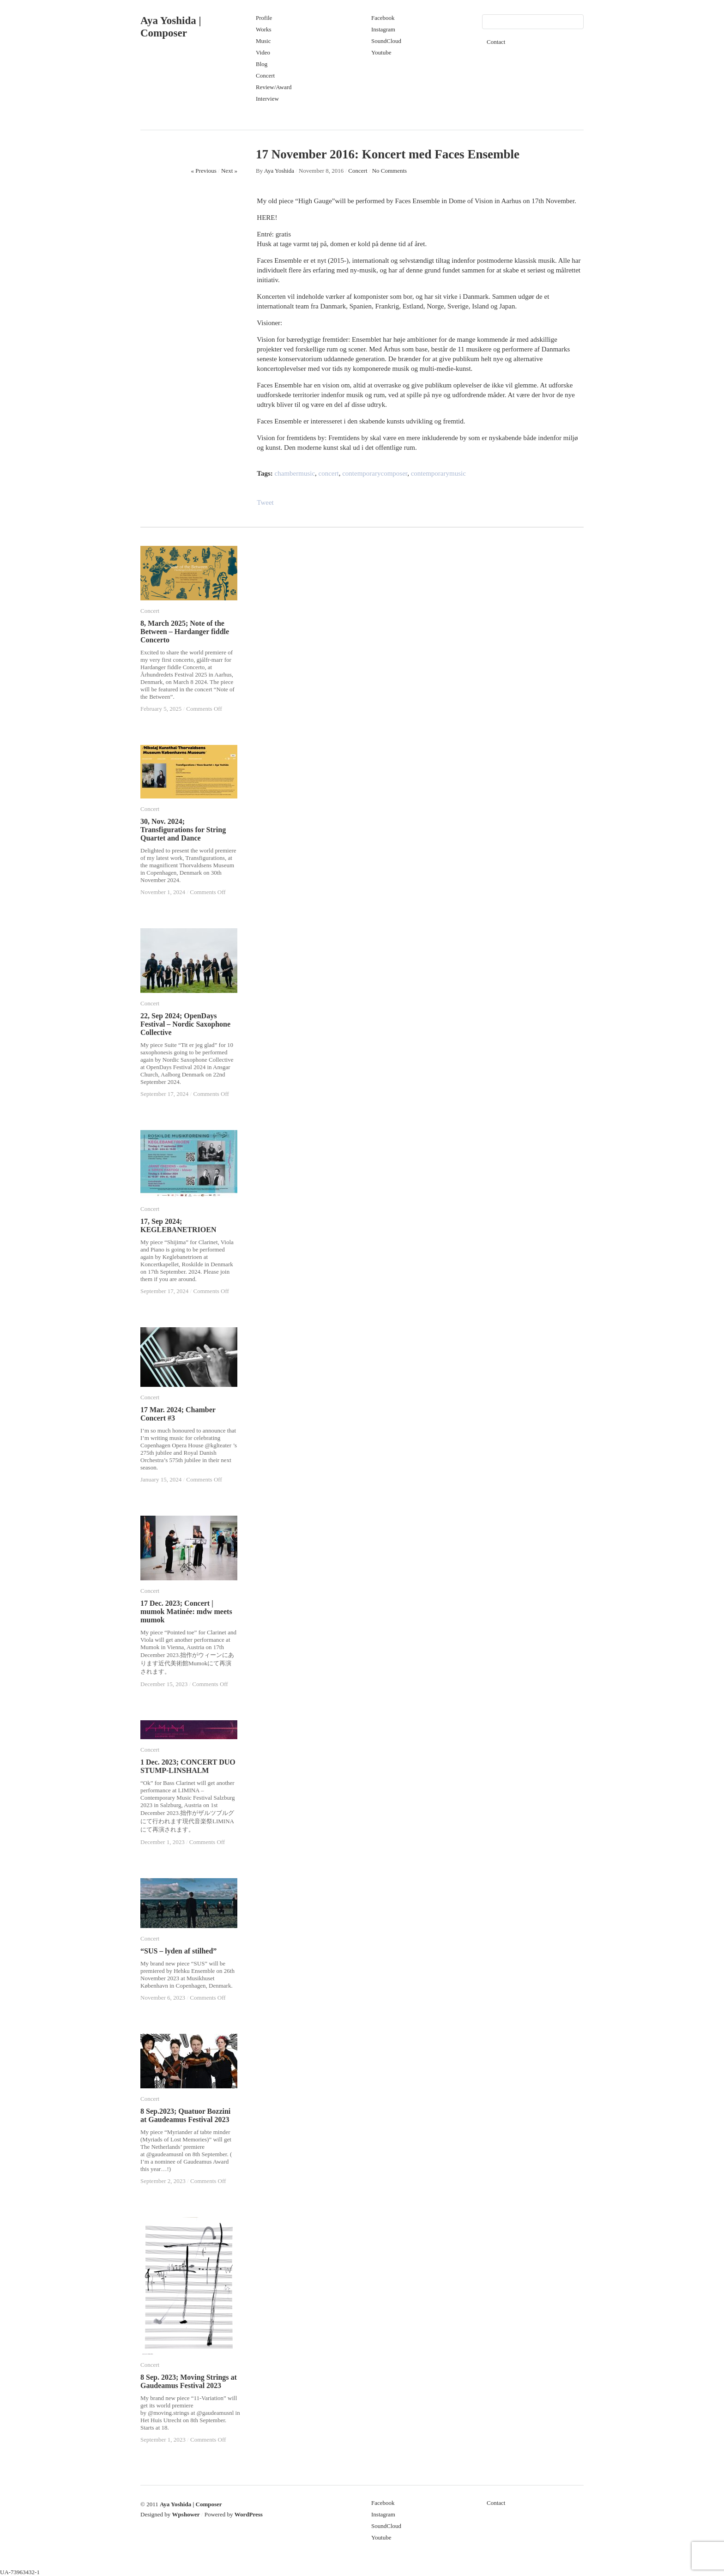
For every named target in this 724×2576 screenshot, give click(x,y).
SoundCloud (386, 40)
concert (329, 473)
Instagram (383, 29)
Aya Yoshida (279, 170)
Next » (229, 170)
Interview (267, 98)
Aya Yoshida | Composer (191, 2504)
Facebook (383, 17)
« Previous (204, 170)
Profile (264, 17)
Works (264, 29)
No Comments (389, 170)
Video (263, 52)
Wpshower (186, 2514)
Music (263, 40)
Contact (496, 41)
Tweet (265, 502)
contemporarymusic (438, 473)
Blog (261, 63)
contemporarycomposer (374, 473)
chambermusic (295, 473)
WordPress (249, 2514)
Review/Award (274, 87)
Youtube (381, 52)
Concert (265, 75)
